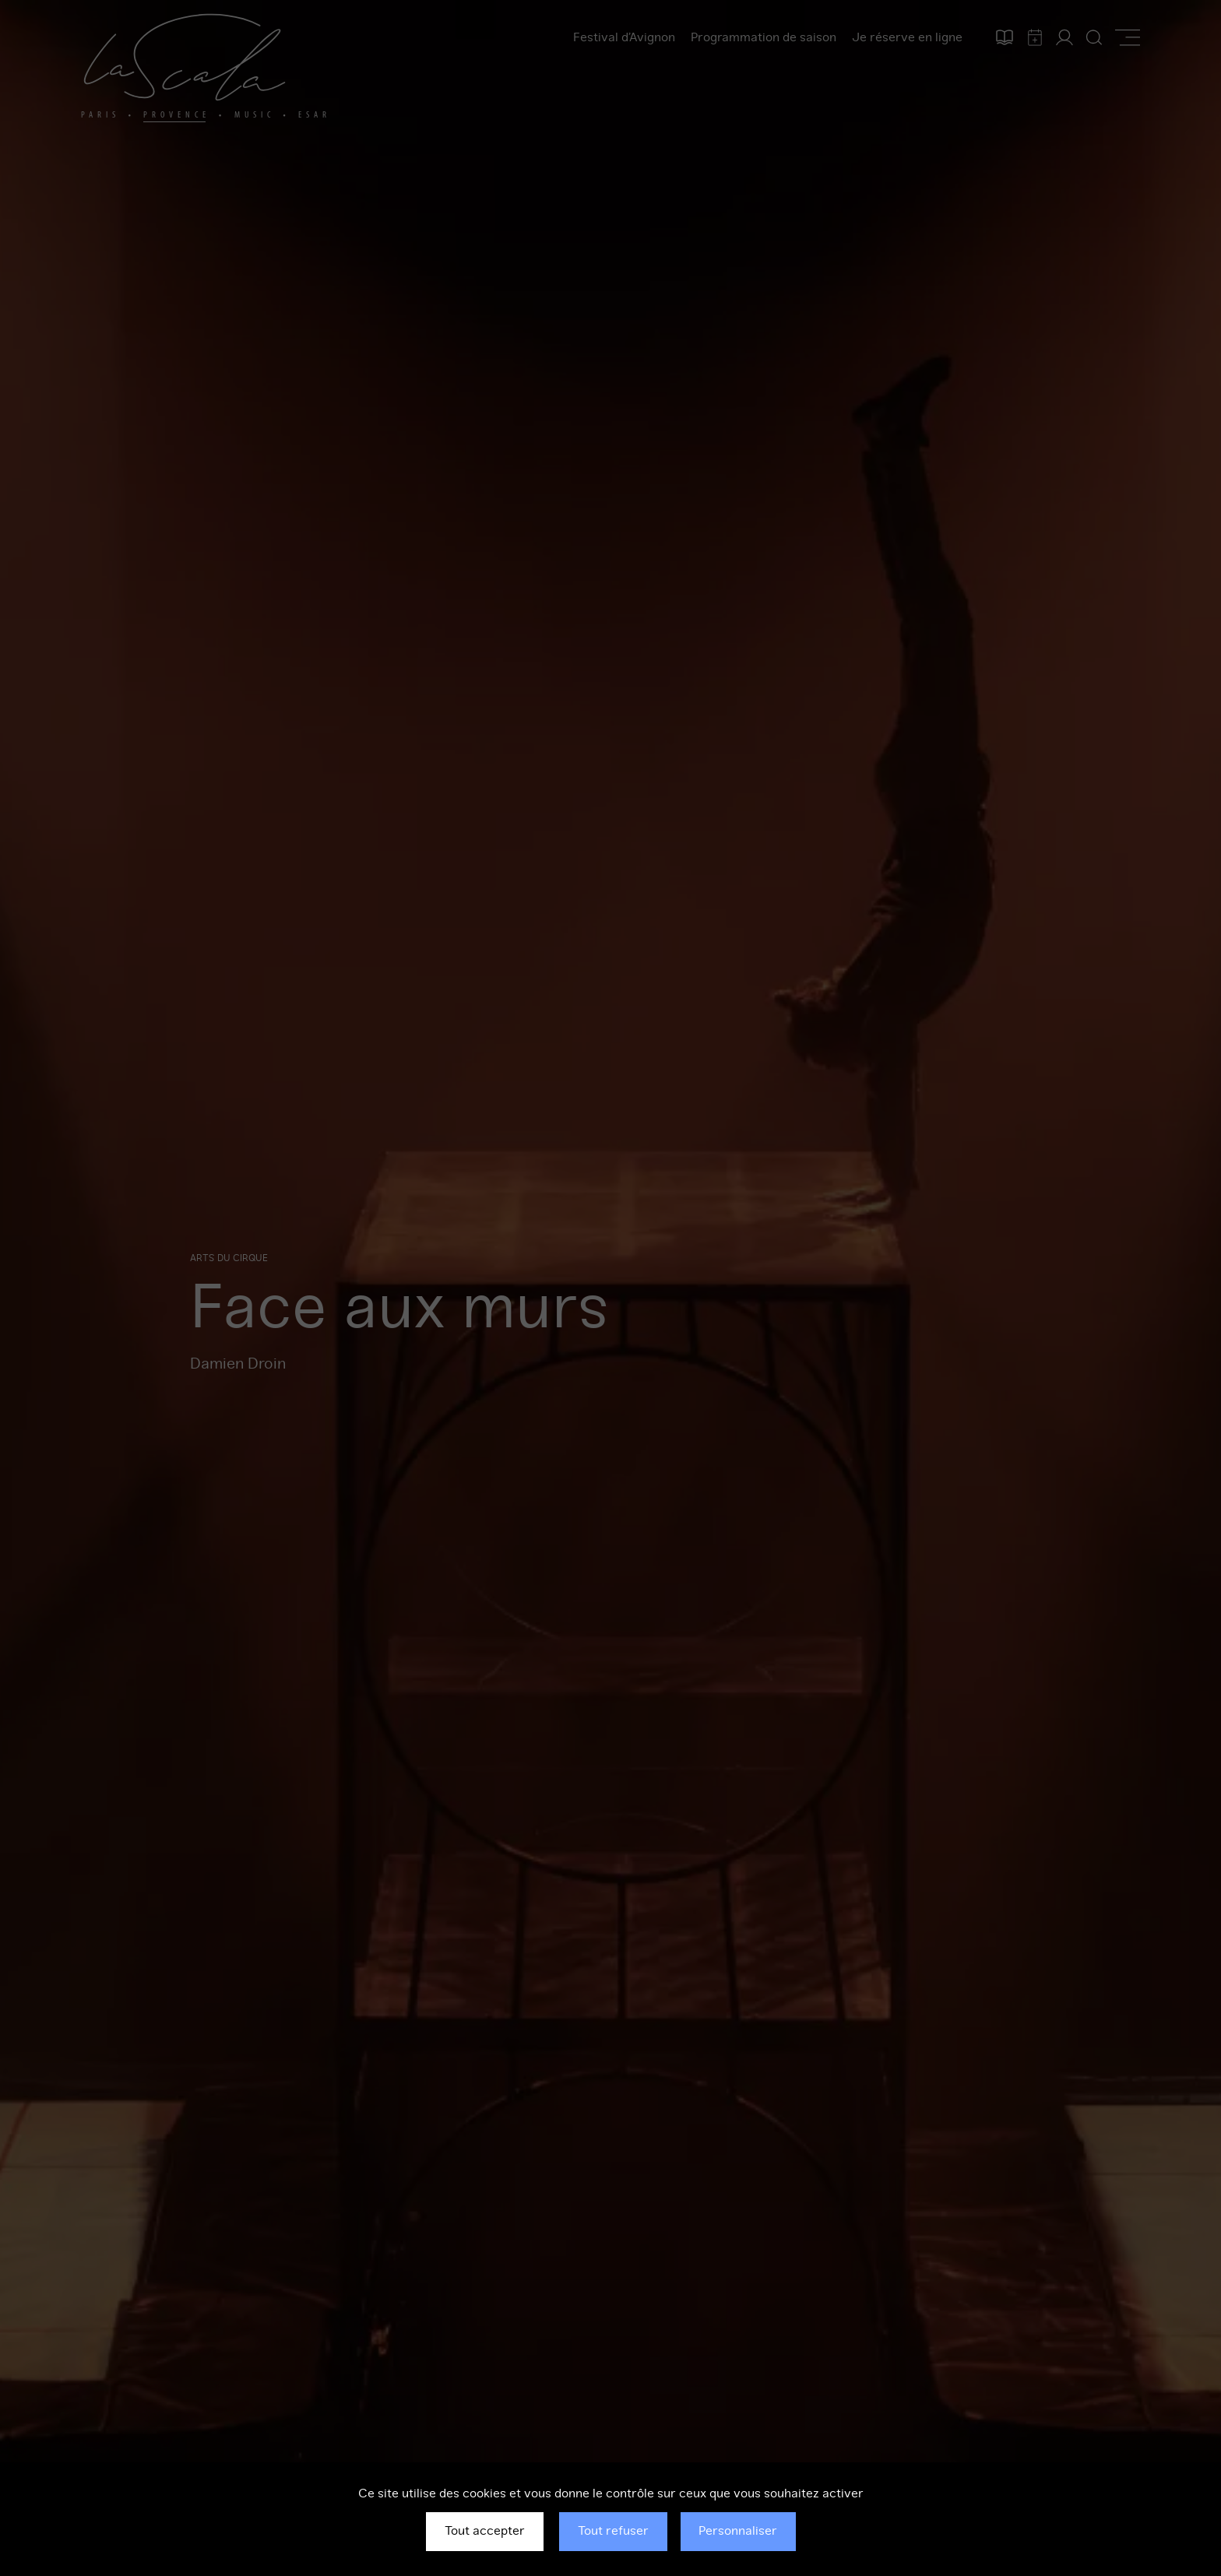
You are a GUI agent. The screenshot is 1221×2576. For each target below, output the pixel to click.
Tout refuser (613, 2531)
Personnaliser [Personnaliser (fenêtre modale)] (737, 2531)
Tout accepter (485, 2531)
